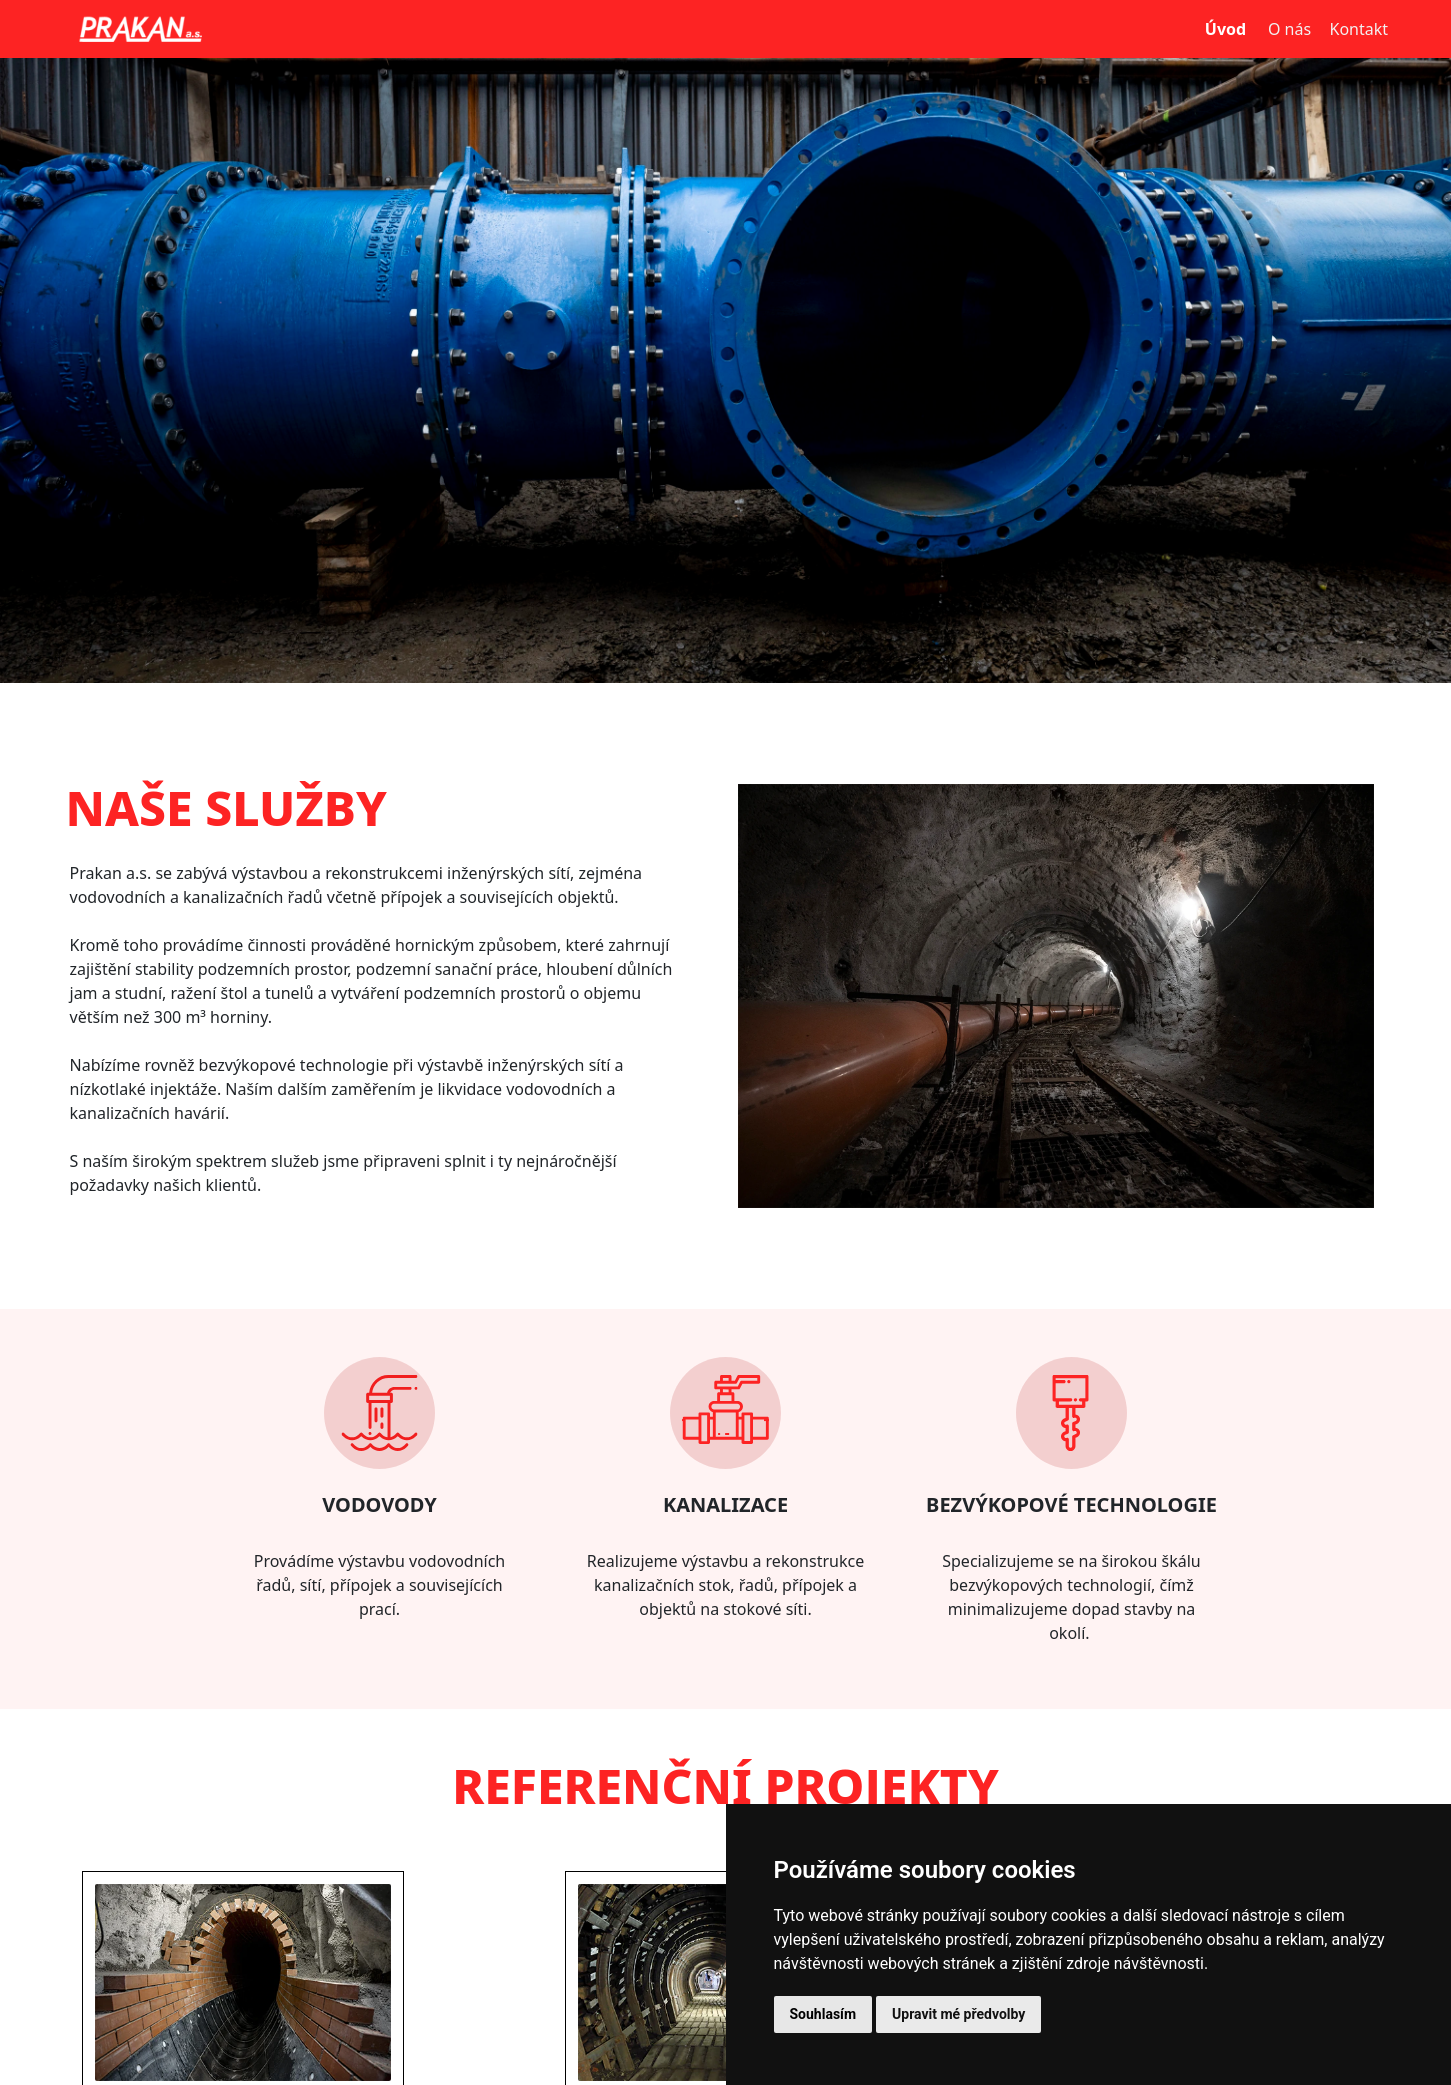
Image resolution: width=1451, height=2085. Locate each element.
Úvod (1225, 29)
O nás (1289, 29)
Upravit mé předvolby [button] (958, 2014)
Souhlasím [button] (823, 2014)
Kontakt (1358, 29)
